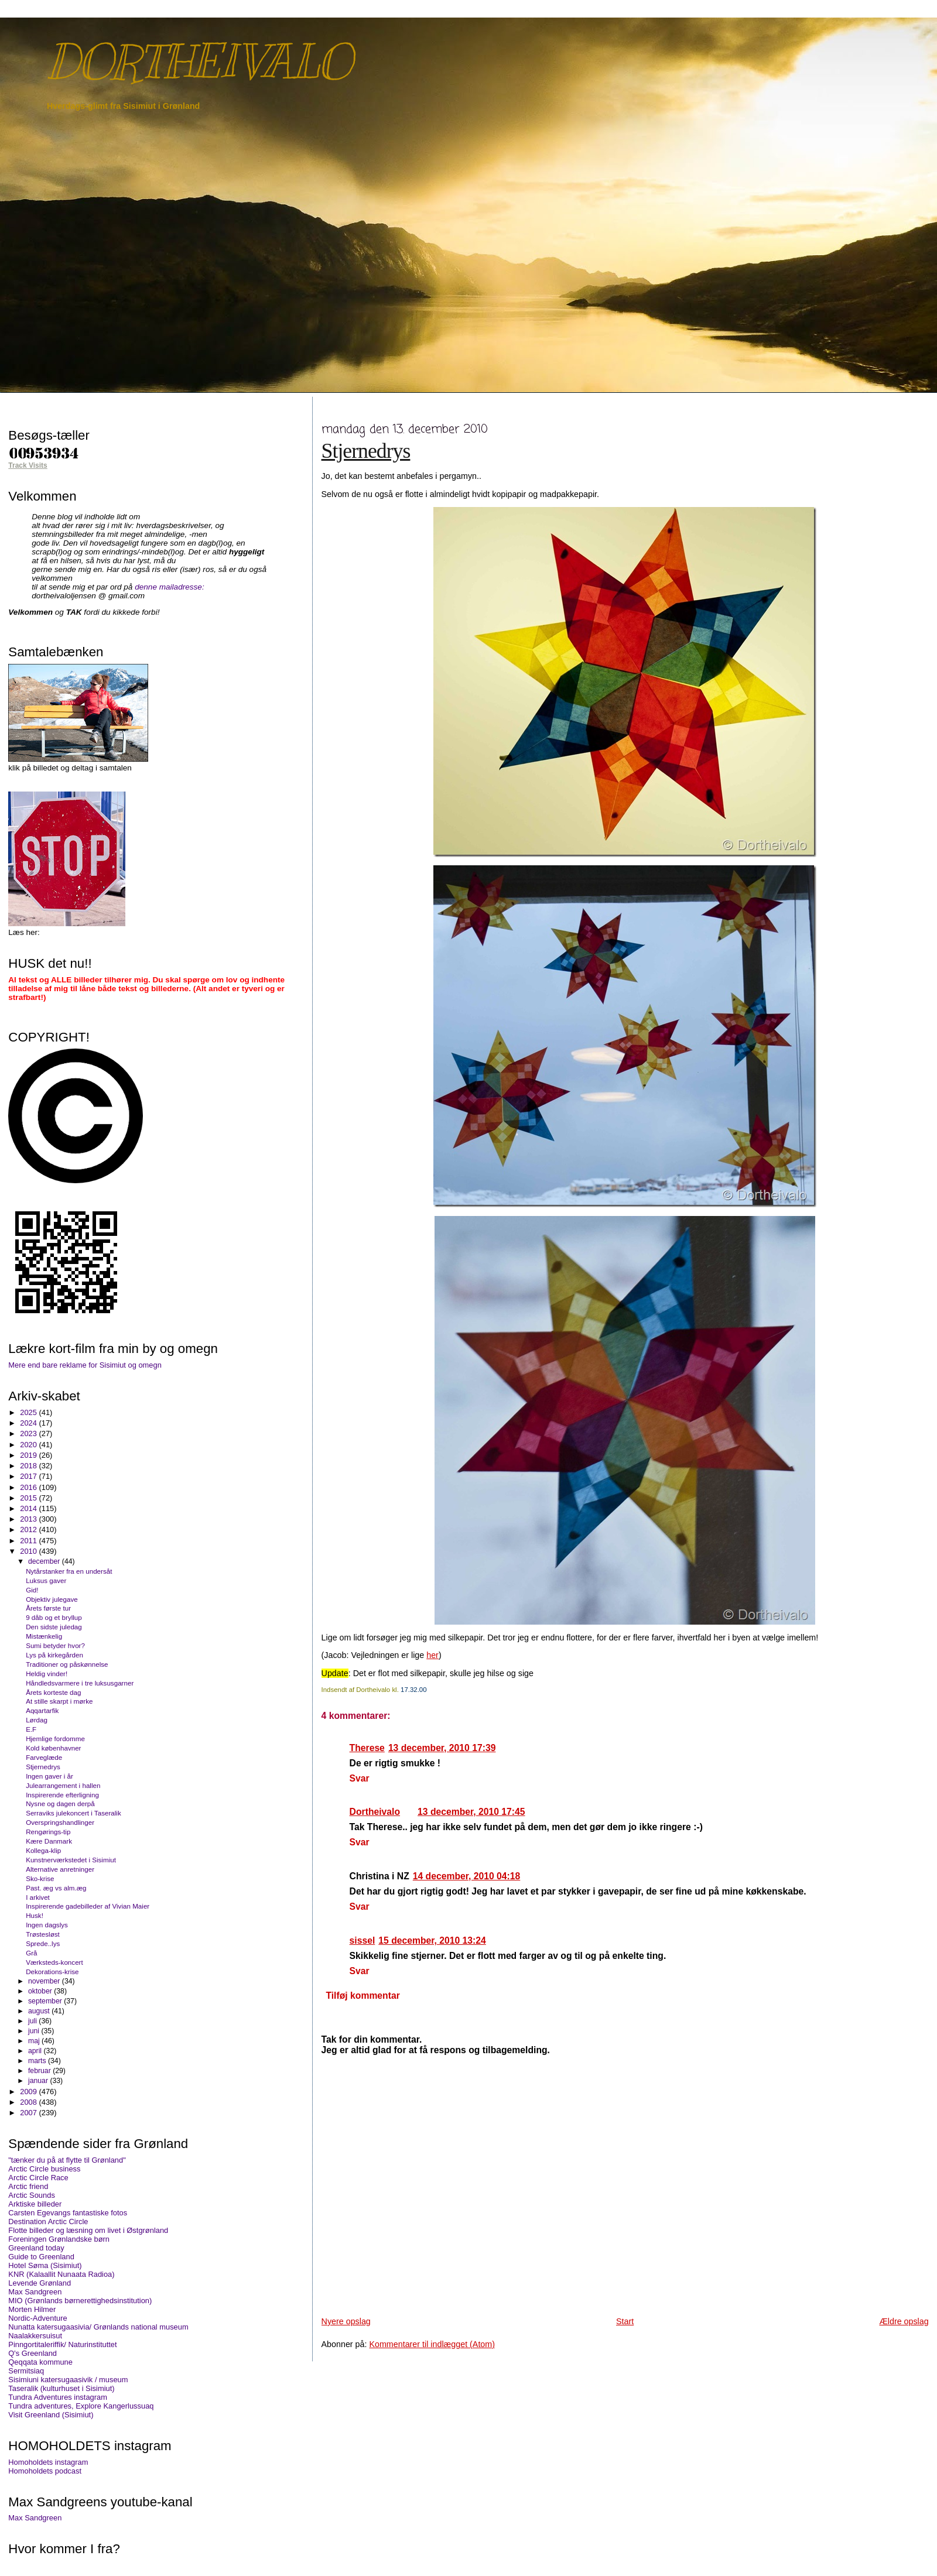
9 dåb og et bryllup (54, 1617)
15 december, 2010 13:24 (432, 1940)
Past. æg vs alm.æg (56, 1888)
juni (34, 2031)
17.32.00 (414, 1689)
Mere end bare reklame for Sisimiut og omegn (85, 1365)
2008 (29, 2102)
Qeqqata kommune (40, 2362)
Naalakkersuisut (35, 2335)
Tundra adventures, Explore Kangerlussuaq (80, 2406)
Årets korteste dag (53, 1692)
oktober (41, 1991)
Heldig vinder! (46, 1673)
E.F (31, 1729)
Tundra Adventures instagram (57, 2397)
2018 (29, 1465)
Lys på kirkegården (54, 1655)
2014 (29, 1508)
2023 (29, 1433)
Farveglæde (44, 1757)
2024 (29, 1423)
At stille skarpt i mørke (59, 1701)
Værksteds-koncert (54, 1962)
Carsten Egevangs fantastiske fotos (67, 2212)
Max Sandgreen (34, 2291)
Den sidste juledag (54, 1626)
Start (625, 2321)
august (40, 2011)
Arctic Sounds (31, 2195)
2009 (29, 2091)
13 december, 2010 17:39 (442, 1748)
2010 (29, 1551)
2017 (29, 1476)
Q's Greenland (32, 2353)
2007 (29, 2112)
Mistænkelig (44, 1636)
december (45, 1561)
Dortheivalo (375, 1812)
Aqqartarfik (42, 1710)
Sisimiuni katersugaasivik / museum (68, 2379)
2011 (29, 1540)
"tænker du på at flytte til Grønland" (66, 2160)
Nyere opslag (346, 2321)
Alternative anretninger (60, 1869)
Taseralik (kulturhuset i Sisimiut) (61, 2388)
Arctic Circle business (44, 2168)
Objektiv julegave (52, 1599)
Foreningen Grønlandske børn (59, 2239)
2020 (29, 1444)
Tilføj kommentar (362, 1995)
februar (40, 2071)
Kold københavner (53, 1748)
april (36, 2051)
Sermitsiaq (26, 2370)
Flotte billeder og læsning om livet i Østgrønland (88, 2230)
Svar (360, 1778)
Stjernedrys (366, 451)
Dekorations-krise (52, 1971)
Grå (31, 1953)
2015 (29, 1497)
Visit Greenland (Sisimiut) (50, 2414)
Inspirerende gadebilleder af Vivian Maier (87, 1906)
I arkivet (38, 1897)
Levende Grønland (39, 2283)
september (46, 2001)
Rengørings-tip (48, 1831)
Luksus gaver (46, 1580)
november (45, 1981)
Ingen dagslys (47, 1924)
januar (39, 2081)
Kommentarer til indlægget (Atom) (432, 2344)
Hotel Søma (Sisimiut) (44, 2265)
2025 (29, 1412)
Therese (367, 1748)
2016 (29, 1487)
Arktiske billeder (34, 2204)
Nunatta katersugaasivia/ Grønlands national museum (98, 2326)
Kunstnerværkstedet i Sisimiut (71, 1860)
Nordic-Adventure (37, 2318)
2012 (29, 1529)
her (432, 1655)
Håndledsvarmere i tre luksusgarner (80, 1683)
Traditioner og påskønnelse (67, 1664)
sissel (362, 1940)
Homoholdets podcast (44, 2471)
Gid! (32, 1590)
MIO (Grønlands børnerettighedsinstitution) (80, 2300)
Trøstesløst (43, 1934)
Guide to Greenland (41, 2256)
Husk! (34, 1915)
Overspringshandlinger (60, 1822)
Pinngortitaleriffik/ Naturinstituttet (62, 2344)
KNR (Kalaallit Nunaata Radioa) (61, 2274)
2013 (29, 1519)
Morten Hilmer (32, 2309)
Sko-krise (40, 1878)
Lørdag (36, 1720)
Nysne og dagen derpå (60, 1803)
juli (33, 2021)
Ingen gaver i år (49, 1776)
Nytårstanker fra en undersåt (69, 1571)
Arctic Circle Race (38, 2177)
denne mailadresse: (169, 587)
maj (35, 2041)
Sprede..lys (43, 1943)
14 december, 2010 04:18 (467, 1876)
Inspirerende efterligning (62, 1795)
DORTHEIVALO (199, 62)
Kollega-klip (43, 1850)
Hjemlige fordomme (55, 1738)
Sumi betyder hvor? (55, 1645)
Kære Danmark (49, 1841)
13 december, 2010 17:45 (471, 1812)
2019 (29, 1455)
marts (38, 2061)
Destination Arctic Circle (48, 2221)
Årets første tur (48, 1608)
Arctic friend (28, 2186)
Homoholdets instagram (48, 2462)
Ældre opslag (903, 2321)
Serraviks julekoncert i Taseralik (73, 1813)
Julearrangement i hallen (63, 1785)
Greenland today (36, 2247)
